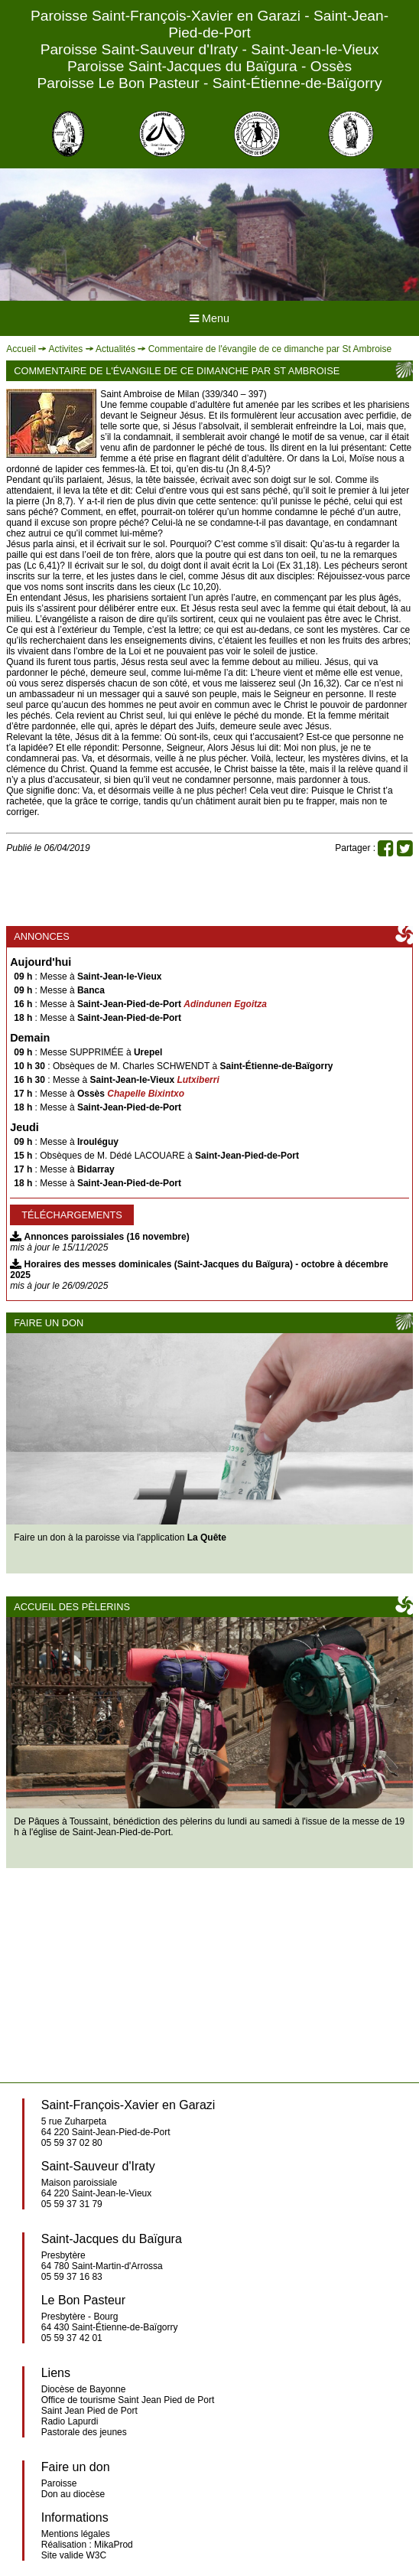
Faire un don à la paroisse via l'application (120, 1537)
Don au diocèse (73, 2494)
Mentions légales (75, 2534)
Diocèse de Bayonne (83, 2389)
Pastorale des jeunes (84, 2432)
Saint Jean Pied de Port (89, 2410)
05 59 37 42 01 (71, 2338)
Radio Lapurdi (70, 2421)
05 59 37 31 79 (71, 2204)
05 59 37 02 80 (71, 2142)
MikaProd (113, 2544)
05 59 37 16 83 (71, 2276)
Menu (209, 318)
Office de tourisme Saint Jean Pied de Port (128, 2400)
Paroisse (59, 2483)
